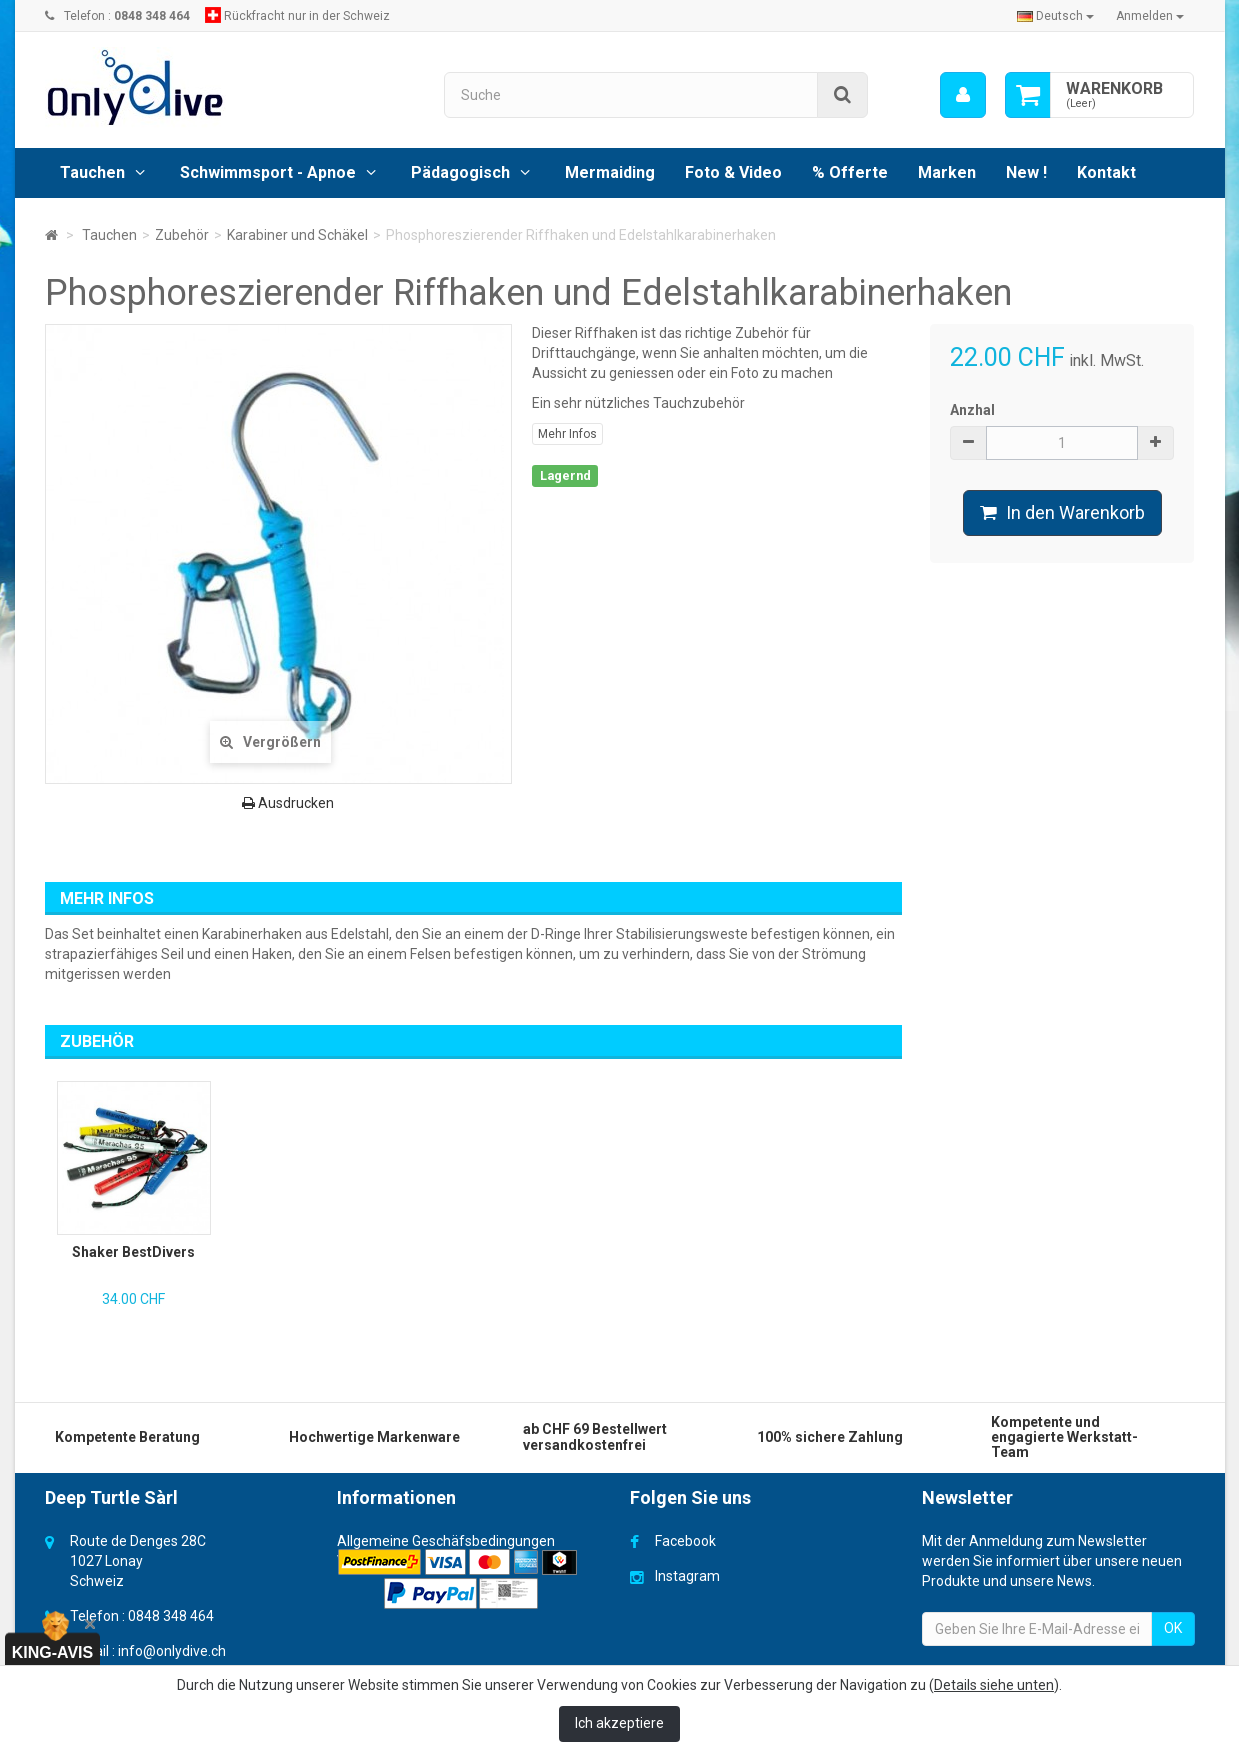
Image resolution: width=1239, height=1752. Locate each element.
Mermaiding (610, 172)
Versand (363, 1561)
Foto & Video (733, 172)
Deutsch (1055, 16)
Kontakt (1106, 172)
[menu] (962, 95)
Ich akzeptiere (619, 1723)
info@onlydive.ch (172, 1651)
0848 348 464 (171, 1616)
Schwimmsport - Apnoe (268, 172)
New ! (1026, 172)
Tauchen (92, 172)
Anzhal (972, 410)
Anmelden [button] (1150, 16)
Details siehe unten (994, 1685)
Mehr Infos (567, 434)
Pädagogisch (460, 172)
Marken (947, 172)
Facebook (685, 1541)
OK (1173, 1628)
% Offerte (850, 172)
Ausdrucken (288, 803)
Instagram (687, 1576)
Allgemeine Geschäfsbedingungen (446, 1541)
